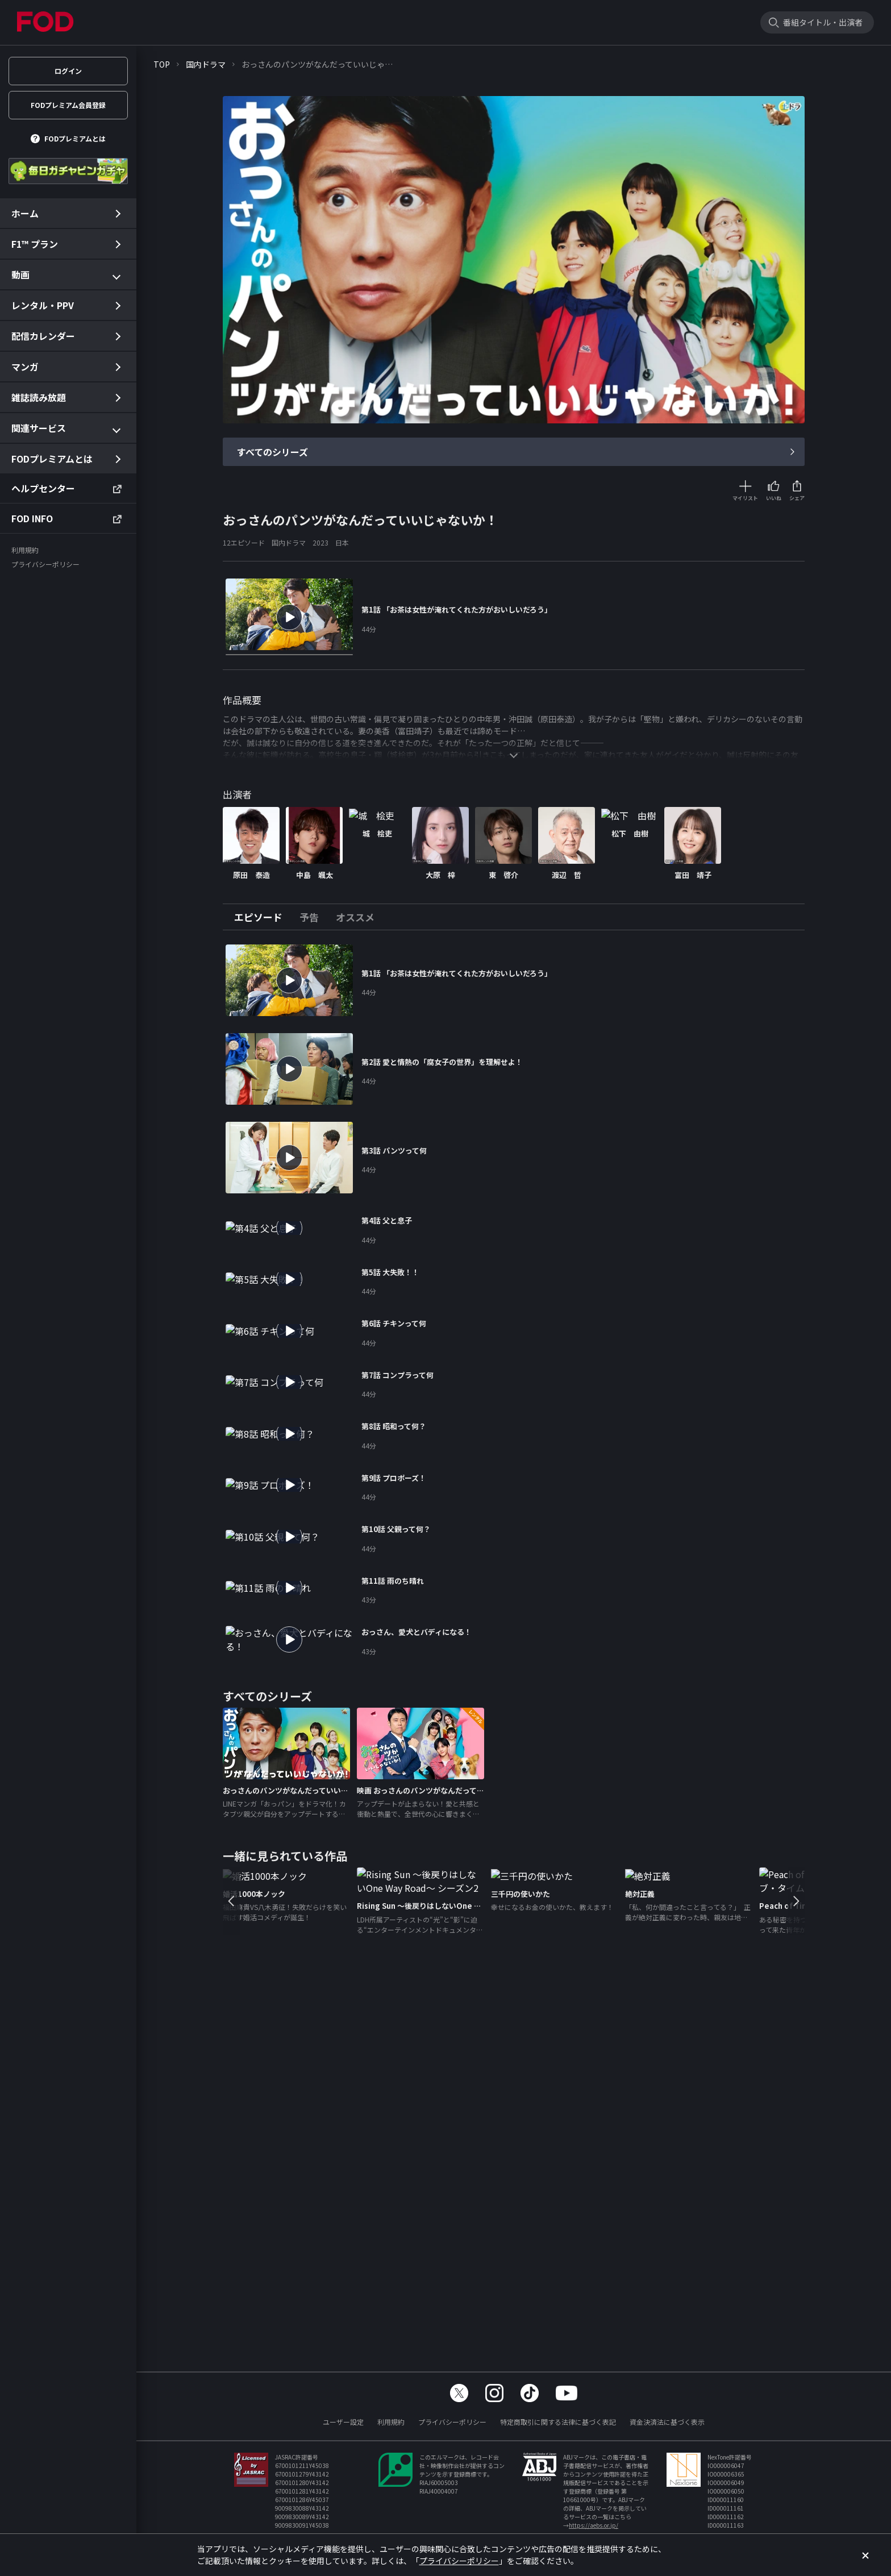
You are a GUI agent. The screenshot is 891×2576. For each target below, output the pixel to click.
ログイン (68, 71)
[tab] (262, 917)
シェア (797, 498)
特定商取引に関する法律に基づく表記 (558, 2422)
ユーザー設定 (343, 2422)
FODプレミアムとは (75, 138)
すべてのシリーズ (272, 452)
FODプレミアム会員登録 (68, 105)
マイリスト (745, 498)
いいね (773, 498)
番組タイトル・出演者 (823, 22)
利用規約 (391, 2422)
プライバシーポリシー (452, 2422)
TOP (161, 64)
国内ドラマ (206, 64)
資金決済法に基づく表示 (667, 2422)
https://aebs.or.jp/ (593, 2525)
